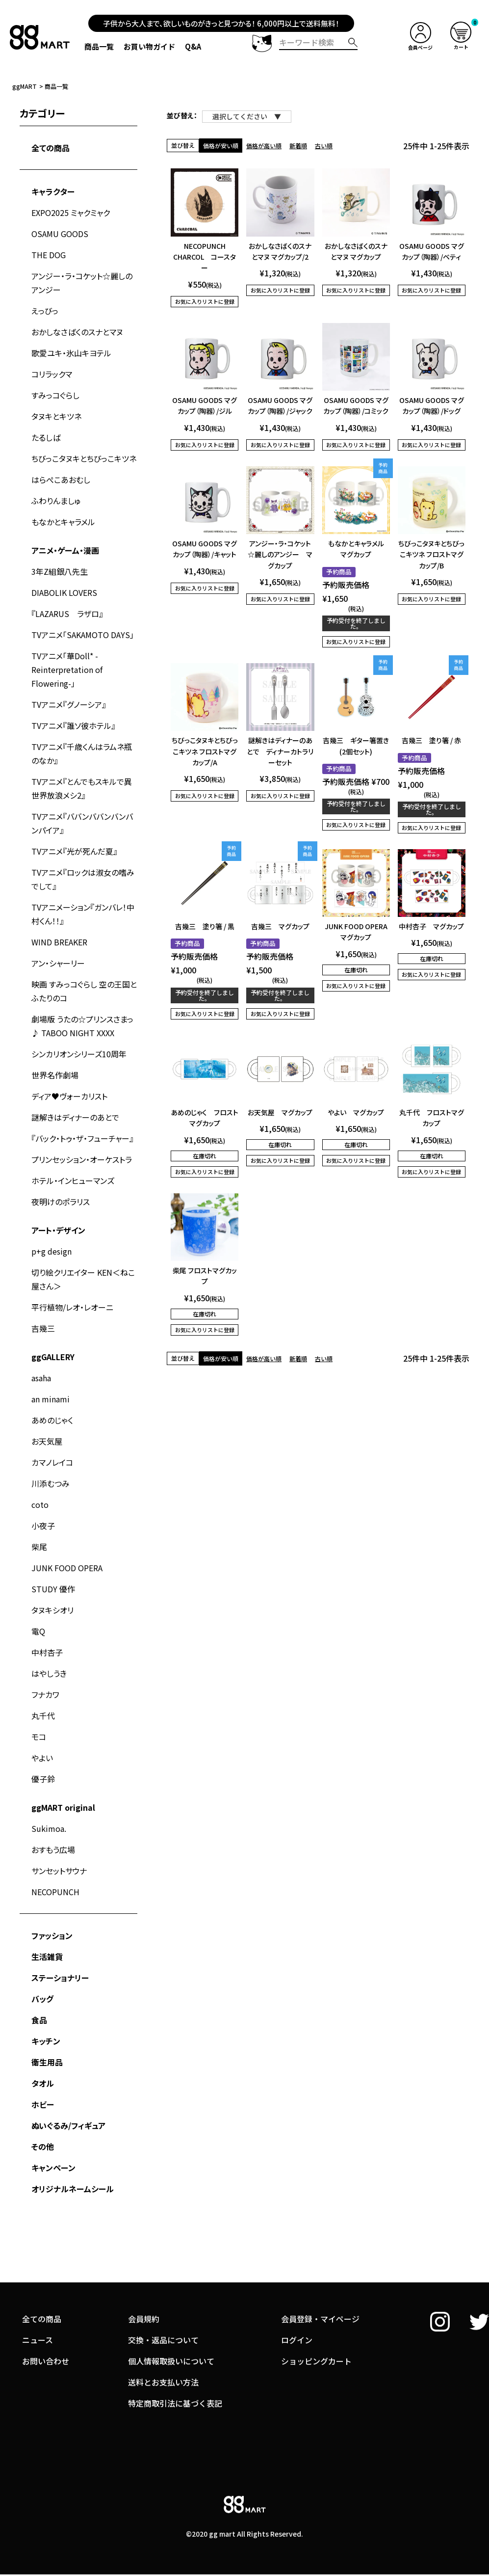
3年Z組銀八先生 (59, 571)
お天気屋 (46, 1441)
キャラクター (53, 191)
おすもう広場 (53, 1849)
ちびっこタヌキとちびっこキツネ (83, 458)
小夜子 (43, 1525)
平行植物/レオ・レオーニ (72, 1307)
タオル (42, 2083)
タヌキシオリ (52, 1610)
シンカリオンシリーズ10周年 (79, 1054)
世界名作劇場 (54, 1075)
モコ (38, 1737)
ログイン (296, 2294)
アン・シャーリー (58, 963)
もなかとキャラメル (63, 522)
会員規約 (143, 2273)
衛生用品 (47, 2062)
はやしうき (49, 1673)
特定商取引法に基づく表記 (175, 2357)
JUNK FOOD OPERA (67, 1568)
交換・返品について (163, 2294)
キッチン (45, 2041)
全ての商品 (50, 148)
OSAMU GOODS (59, 234)
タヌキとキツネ (56, 416)
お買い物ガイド (149, 46)
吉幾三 (43, 1328)
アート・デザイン (58, 1230)
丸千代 (43, 1715)
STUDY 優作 (53, 1589)
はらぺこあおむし (60, 479)
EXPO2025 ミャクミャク (70, 212)
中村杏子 (47, 1652)
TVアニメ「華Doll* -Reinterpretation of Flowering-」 (67, 669)
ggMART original (63, 1807)
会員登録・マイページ (320, 2273)
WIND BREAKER (59, 942)
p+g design (51, 1251)
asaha (41, 1378)
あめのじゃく (52, 1420)
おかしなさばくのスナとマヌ (77, 332)
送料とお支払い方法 (163, 2336)
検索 (353, 42)
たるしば (45, 437)
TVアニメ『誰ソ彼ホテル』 (73, 725)
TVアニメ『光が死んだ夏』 (74, 851)
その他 (42, 2146)
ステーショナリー (60, 1978)
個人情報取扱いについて (171, 2315)
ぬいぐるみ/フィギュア (68, 2125)
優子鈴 (43, 1779)
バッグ (42, 1999)
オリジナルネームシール (72, 2189)
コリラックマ (51, 374)
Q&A (193, 46)
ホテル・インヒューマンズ (72, 1180)
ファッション (52, 1935)
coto (40, 1504)
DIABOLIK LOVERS (64, 592)
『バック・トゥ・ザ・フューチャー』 (82, 1138)
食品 (39, 2020)
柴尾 (39, 1547)
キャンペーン (53, 2168)
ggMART (24, 86)
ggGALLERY (53, 1357)
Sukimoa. (48, 1828)
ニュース (37, 2294)
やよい (42, 1758)
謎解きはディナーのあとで (75, 1117)
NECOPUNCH (55, 1892)
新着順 (298, 145)
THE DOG (48, 255)
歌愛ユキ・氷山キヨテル (71, 353)
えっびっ (44, 311)
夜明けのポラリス (60, 1202)
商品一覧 (99, 46)
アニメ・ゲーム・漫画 (65, 550)
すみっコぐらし (55, 395)
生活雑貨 (47, 1956)
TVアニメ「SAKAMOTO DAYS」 (82, 635)
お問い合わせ (45, 2315)
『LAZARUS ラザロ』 (67, 613)
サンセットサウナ (59, 1871)
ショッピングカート (316, 2315)
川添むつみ (50, 1483)
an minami (50, 1399)
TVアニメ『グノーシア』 (68, 704)
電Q (38, 1631)
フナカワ (45, 1694)
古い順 (324, 145)
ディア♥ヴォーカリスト (69, 1096)
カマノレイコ (52, 1462)
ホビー (42, 2104)
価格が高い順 (264, 145)
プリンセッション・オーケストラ (81, 1159)
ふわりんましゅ (56, 501)
